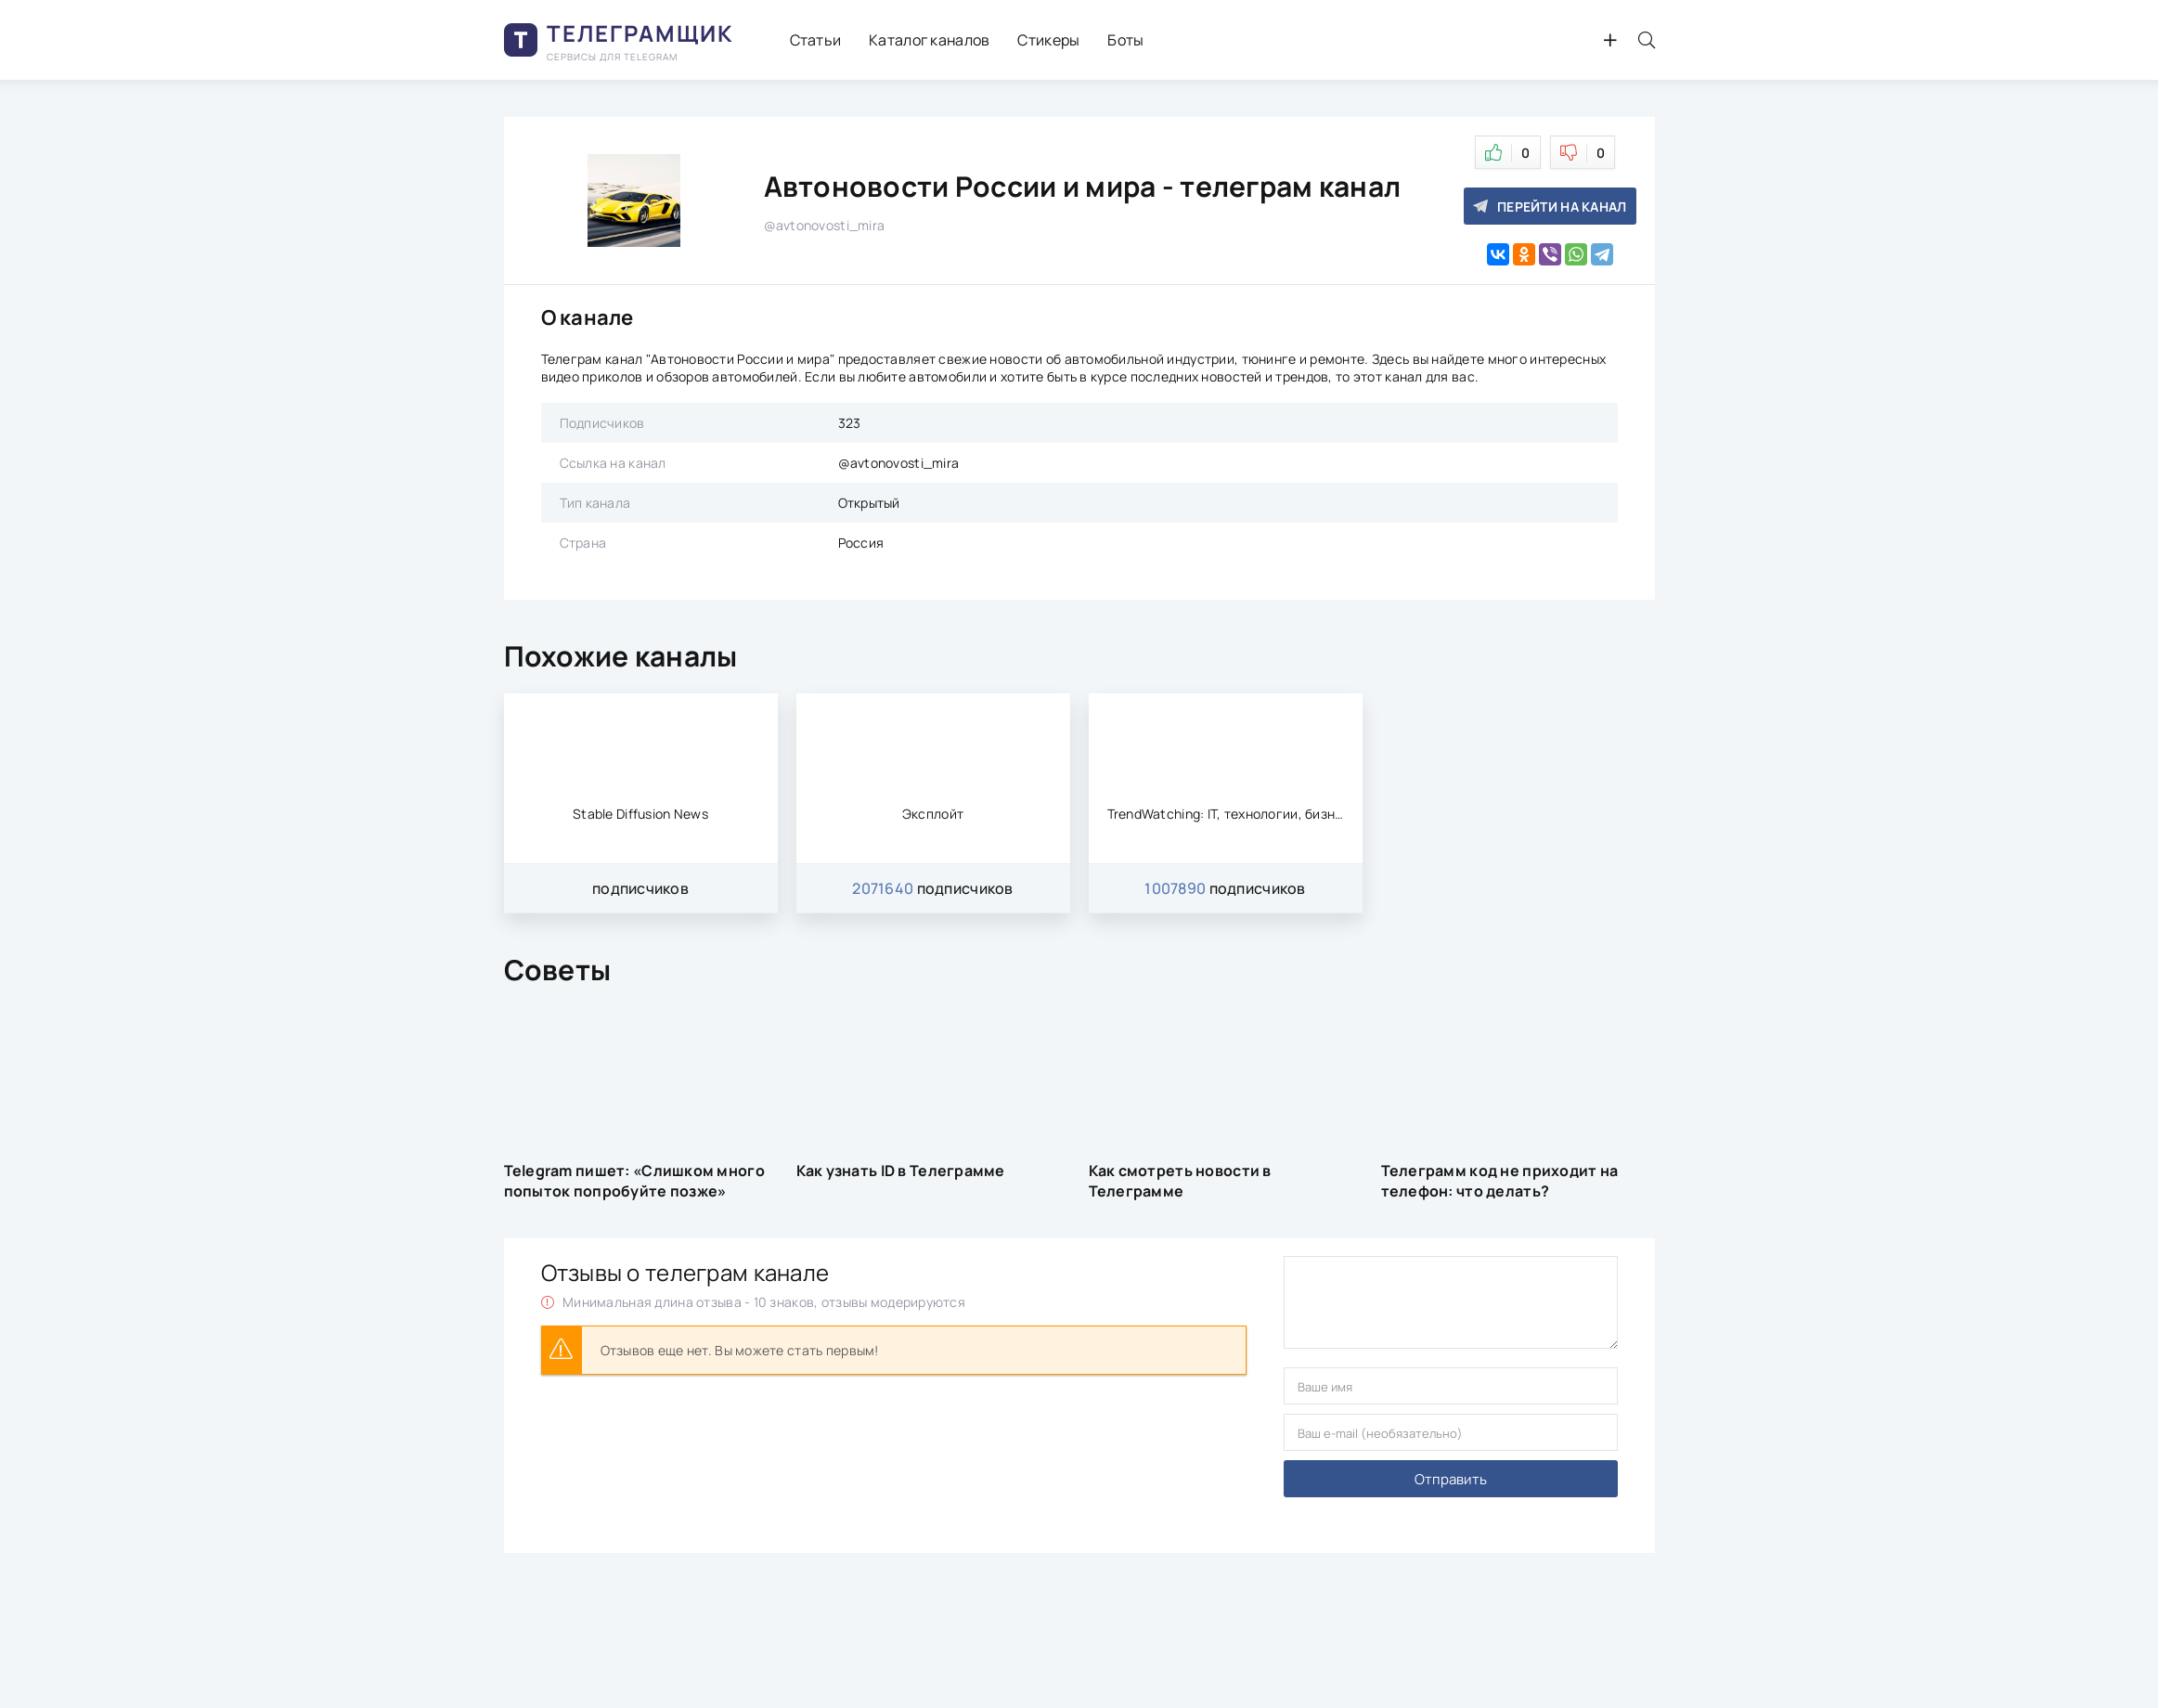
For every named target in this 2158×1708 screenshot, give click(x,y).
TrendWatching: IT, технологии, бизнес (1225, 813)
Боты (1125, 40)
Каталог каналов (929, 40)
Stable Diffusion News (640, 813)
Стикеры (1048, 40)
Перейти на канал (1549, 206)
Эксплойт (932, 813)
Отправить (1451, 1479)
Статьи (816, 40)
